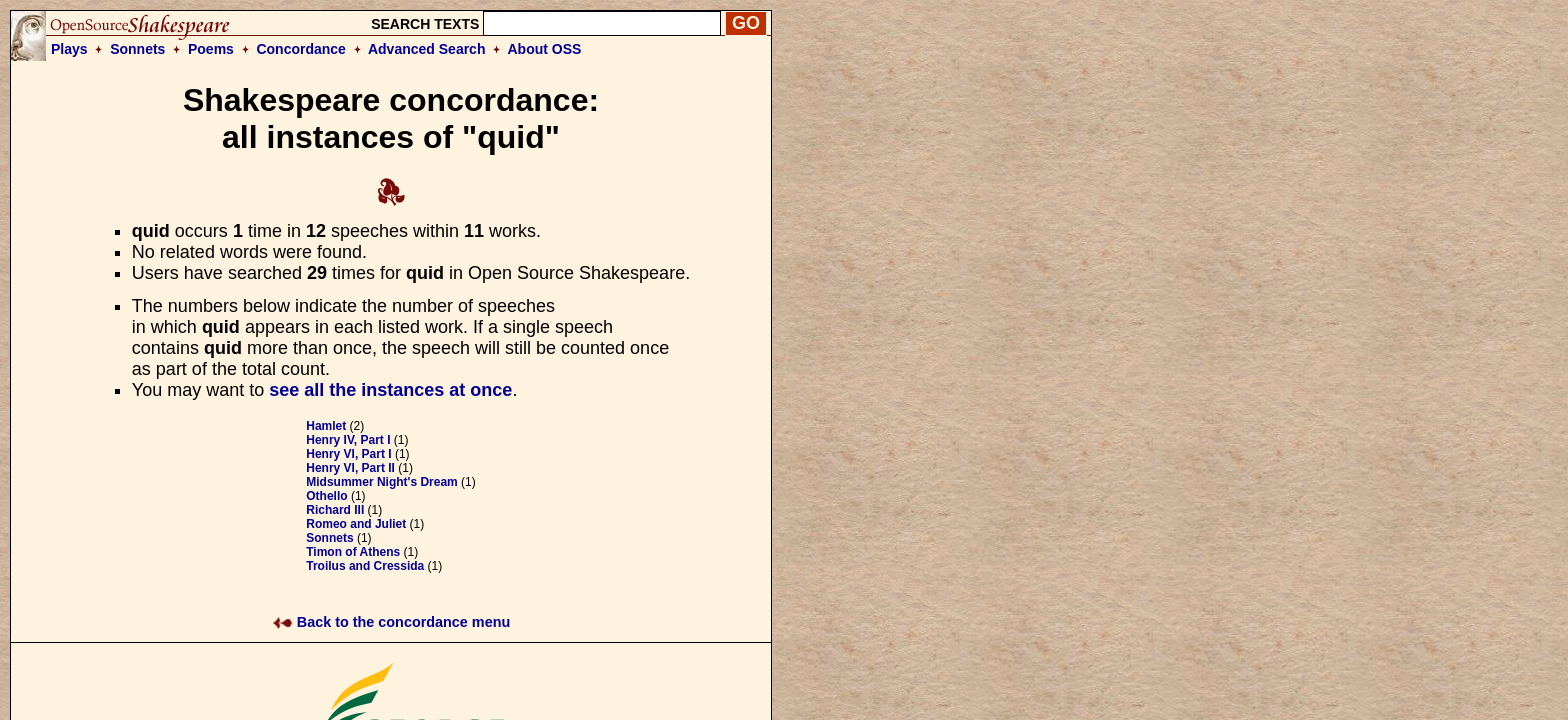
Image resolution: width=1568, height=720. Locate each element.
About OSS (545, 49)
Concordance (300, 49)
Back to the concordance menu (391, 622)
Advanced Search (427, 49)
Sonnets (137, 49)
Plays (69, 49)
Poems (211, 49)
